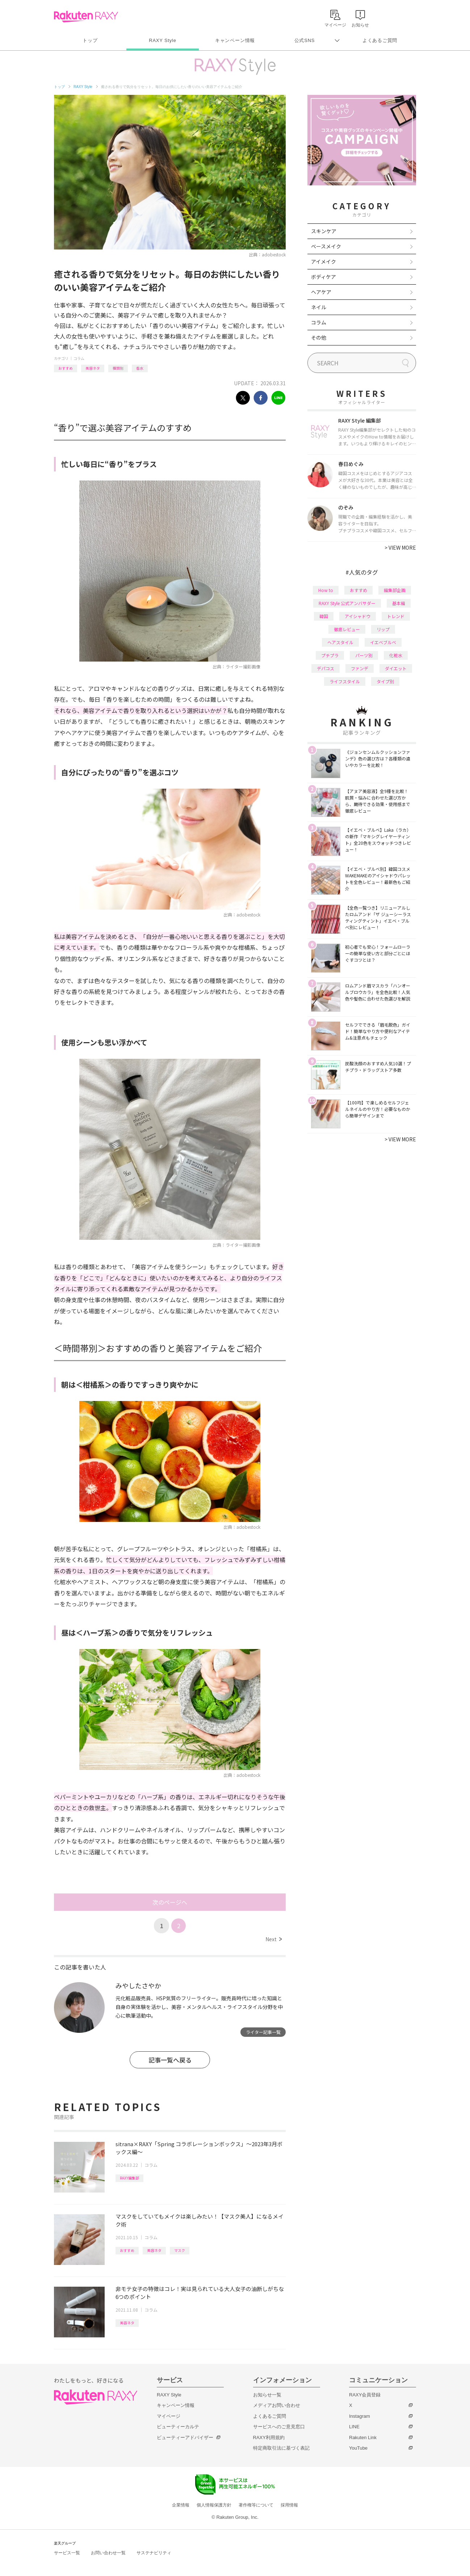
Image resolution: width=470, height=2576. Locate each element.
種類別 (118, 368)
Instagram (359, 2416)
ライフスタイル (345, 681)
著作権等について (256, 2505)
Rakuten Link (363, 2437)
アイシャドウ (357, 616)
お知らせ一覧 (267, 2394)
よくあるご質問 (379, 40)
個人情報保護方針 (214, 2505)
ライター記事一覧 (263, 2032)
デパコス (325, 668)
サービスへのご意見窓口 (279, 2426)
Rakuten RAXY (86, 16)
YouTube (358, 2448)
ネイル (318, 307)
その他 (318, 337)
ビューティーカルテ (178, 2426)
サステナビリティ (154, 2552)
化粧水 (395, 655)
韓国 (323, 616)
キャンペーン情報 (235, 40)
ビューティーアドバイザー (185, 2437)
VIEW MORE (400, 547)
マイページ (168, 2416)
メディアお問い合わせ (276, 2405)
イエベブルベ (383, 642)
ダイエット (396, 668)
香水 (139, 368)
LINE (354, 2426)
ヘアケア (321, 291)
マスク (179, 2250)
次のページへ (169, 1902)
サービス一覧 (67, 2552)
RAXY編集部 (129, 2178)
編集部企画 (395, 590)
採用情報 (289, 2505)
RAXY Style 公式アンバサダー (347, 603)
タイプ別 (385, 681)
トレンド (395, 616)
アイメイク (323, 261)
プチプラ (330, 655)
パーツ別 (364, 655)
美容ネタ (92, 368)
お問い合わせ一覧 (108, 2552)
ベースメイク (326, 246)
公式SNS (304, 40)
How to (325, 590)
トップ (90, 40)
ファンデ (359, 668)
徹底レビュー (347, 629)
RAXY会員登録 (365, 2394)
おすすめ (65, 368)
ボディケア (323, 276)
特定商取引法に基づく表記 (281, 2448)
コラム (79, 358)
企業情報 (180, 2505)
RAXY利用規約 (269, 2437)
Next (273, 1939)
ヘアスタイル (340, 642)
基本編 (398, 603)
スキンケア (323, 231)
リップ (383, 629)
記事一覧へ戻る (170, 2059)
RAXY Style (162, 40)
